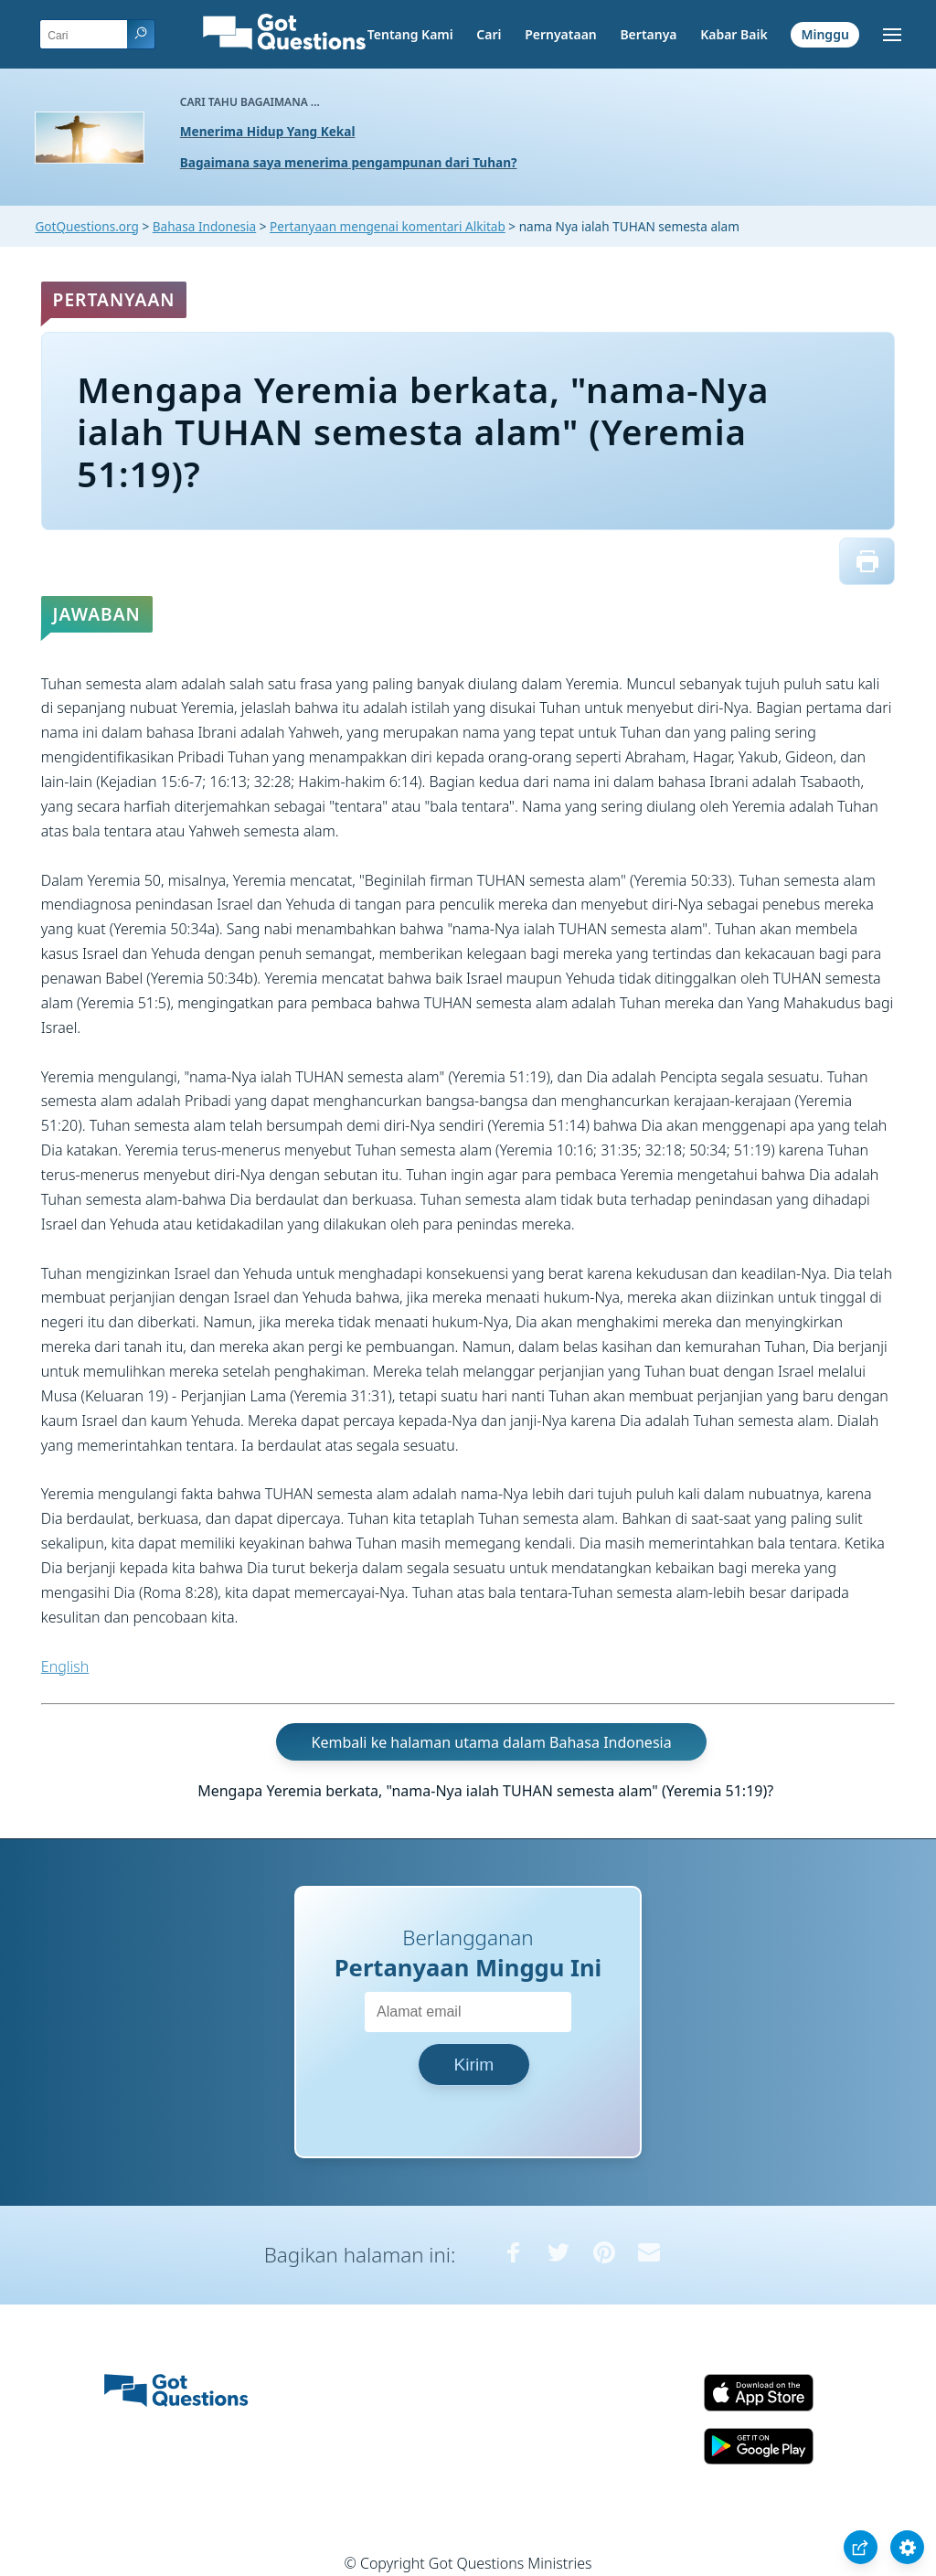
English (65, 1666)
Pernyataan (561, 34)
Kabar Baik (734, 34)
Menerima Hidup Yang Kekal (268, 131)
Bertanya (648, 34)
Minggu (824, 34)
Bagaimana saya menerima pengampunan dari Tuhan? (348, 162)
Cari (488, 34)
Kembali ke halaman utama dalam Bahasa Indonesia (492, 1741)
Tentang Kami (410, 34)
